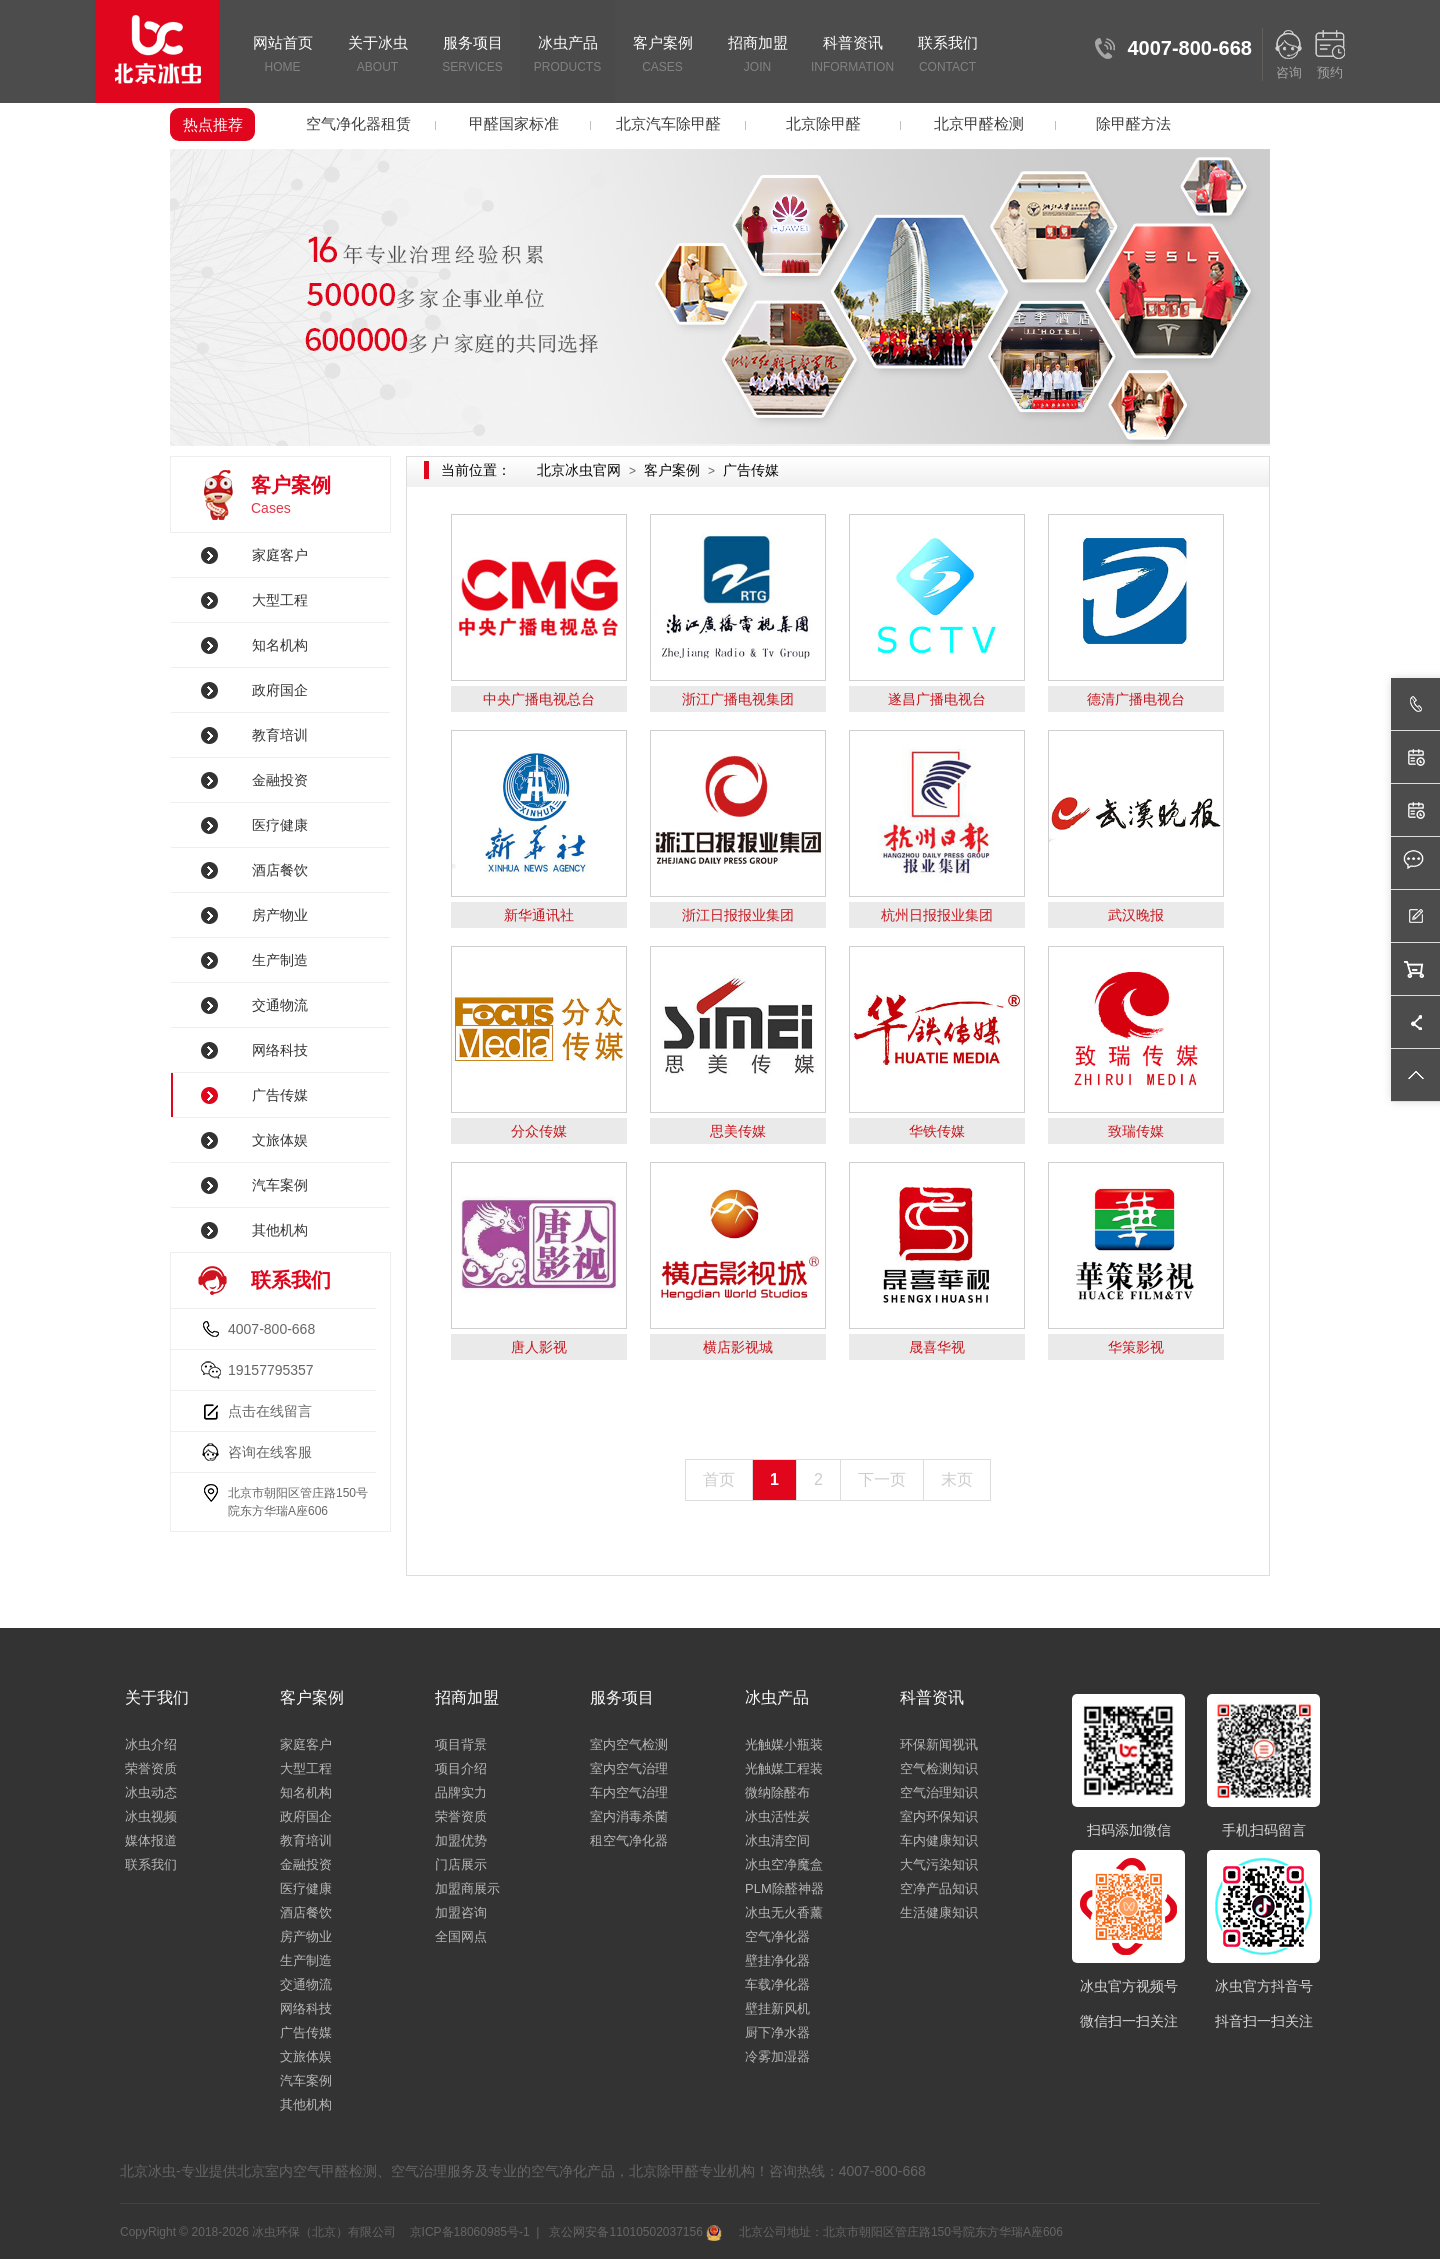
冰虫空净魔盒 (784, 1864)
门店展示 (461, 1864)
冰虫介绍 (151, 1744)
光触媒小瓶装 (784, 1744)
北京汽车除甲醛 (668, 123)
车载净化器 (777, 1984)
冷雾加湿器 (777, 2056)
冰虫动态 (151, 1792)
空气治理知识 (939, 1792)
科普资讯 (852, 56)
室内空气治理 (629, 1768)
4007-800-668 (271, 1329)
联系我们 (947, 56)
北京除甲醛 (823, 123)
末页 (957, 1479)
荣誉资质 (151, 1768)
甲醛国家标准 (514, 123)
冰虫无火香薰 (784, 1912)
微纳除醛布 (777, 1792)
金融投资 (280, 780)
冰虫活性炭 (777, 1816)
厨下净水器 (777, 2032)
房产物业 (280, 915)
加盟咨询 (461, 1912)
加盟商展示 (467, 1888)
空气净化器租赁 (358, 123)
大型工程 (280, 600)
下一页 (882, 1479)
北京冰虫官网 (579, 470)
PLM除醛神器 (784, 1888)
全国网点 (461, 1936)
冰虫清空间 (777, 1840)
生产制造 (280, 960)
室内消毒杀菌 (629, 1816)
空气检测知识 (939, 1768)
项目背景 (461, 1744)
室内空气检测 (629, 1744)
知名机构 (280, 645)
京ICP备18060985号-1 (470, 2232)
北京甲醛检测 (979, 123)
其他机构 (280, 1230)
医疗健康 (280, 825)
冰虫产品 (567, 56)
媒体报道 (151, 1840)
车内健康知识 (939, 1840)
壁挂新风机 (777, 2008)
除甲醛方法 (1133, 123)
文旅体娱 (280, 1140)
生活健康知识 (939, 1912)
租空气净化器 (629, 1840)
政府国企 (280, 690)
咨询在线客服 (270, 1452)
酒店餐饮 (280, 870)
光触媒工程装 (784, 1768)
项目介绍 (461, 1768)
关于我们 (157, 1697)
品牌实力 (461, 1792)
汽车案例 (280, 1185)
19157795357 (271, 1370)
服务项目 (472, 56)
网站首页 (282, 56)
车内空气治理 (629, 1792)
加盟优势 (461, 1840)
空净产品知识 (939, 1888)
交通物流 (280, 1005)
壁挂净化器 (777, 1960)
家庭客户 (280, 555)
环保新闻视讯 (939, 1744)
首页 (719, 1479)
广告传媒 (280, 1095)
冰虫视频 (151, 1816)
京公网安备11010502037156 (634, 2232)
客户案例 (662, 56)
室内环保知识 (939, 1816)
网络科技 (280, 1050)
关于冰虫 (377, 56)
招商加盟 (757, 56)
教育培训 (280, 735)
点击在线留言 (270, 1411)
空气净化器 (777, 1936)
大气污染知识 (939, 1864)
